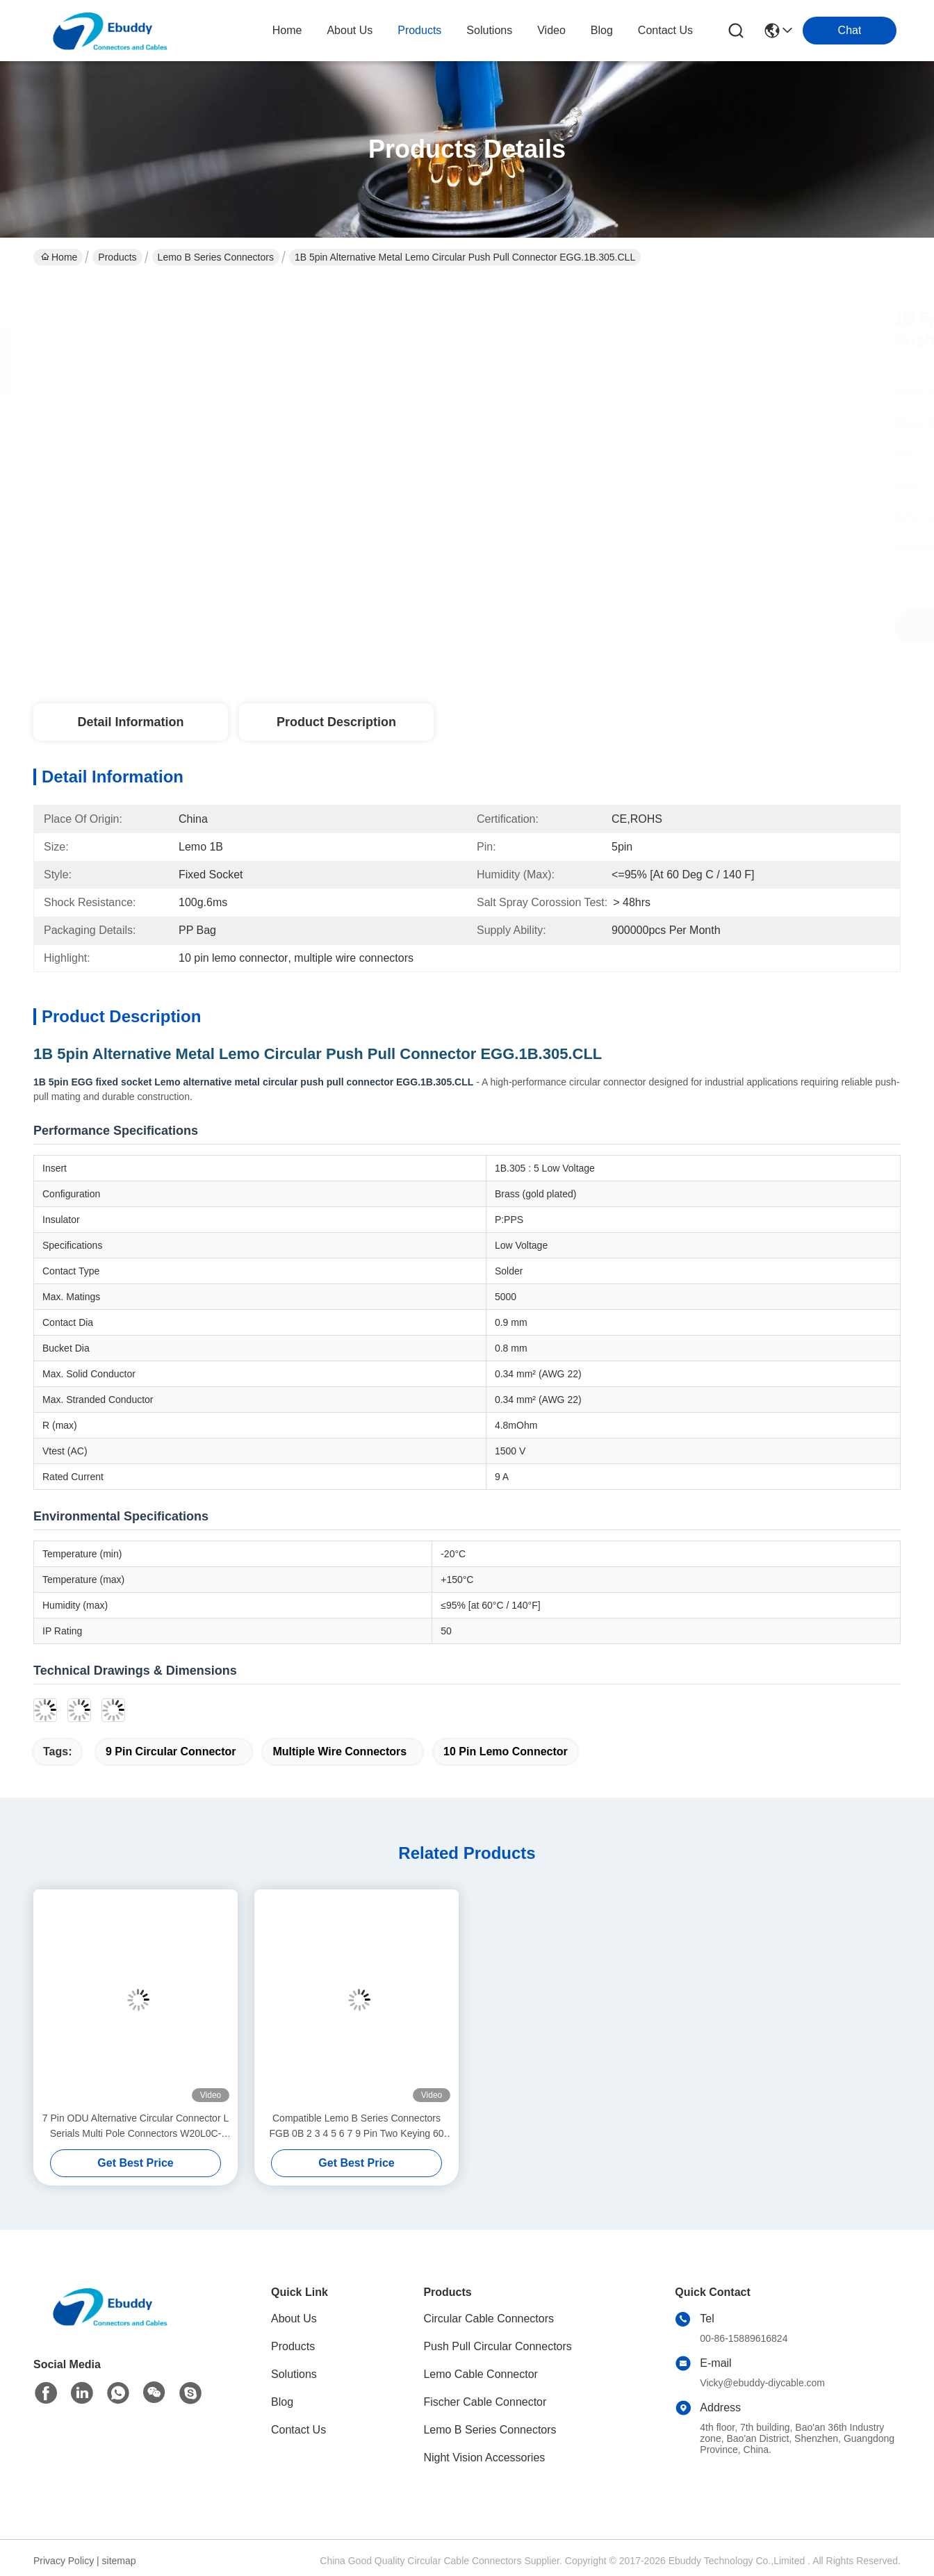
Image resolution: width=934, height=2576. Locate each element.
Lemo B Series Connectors (216, 257)
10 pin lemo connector (505, 1751)
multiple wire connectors (339, 1751)
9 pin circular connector (171, 1751)
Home (287, 30)
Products (117, 257)
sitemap (119, 2560)
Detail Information (130, 722)
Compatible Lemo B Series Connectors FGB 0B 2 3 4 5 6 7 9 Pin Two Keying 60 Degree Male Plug (356, 2127)
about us (349, 30)
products (419, 30)
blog (602, 30)
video (551, 30)
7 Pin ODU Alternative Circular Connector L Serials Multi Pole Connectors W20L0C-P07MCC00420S (135, 2127)
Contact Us (298, 2430)
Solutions (294, 2374)
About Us (294, 2318)
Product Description (336, 722)
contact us (665, 30)
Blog (282, 2402)
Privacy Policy (63, 2560)
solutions (489, 30)
